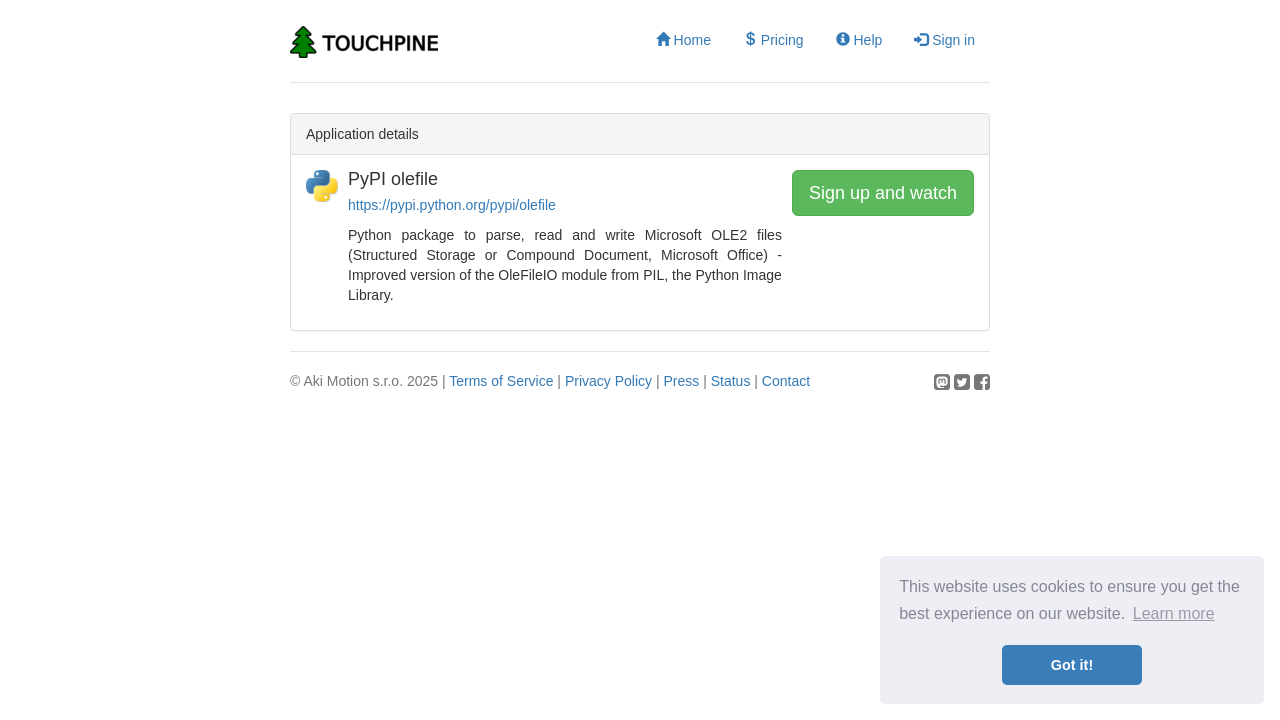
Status (731, 381)
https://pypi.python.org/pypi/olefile (452, 205)
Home (683, 40)
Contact (786, 381)
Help (859, 40)
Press (681, 381)
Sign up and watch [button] (883, 193)
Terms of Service (501, 381)
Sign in (944, 40)
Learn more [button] (1174, 613)
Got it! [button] (1072, 665)
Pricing (773, 40)
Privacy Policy (608, 381)
